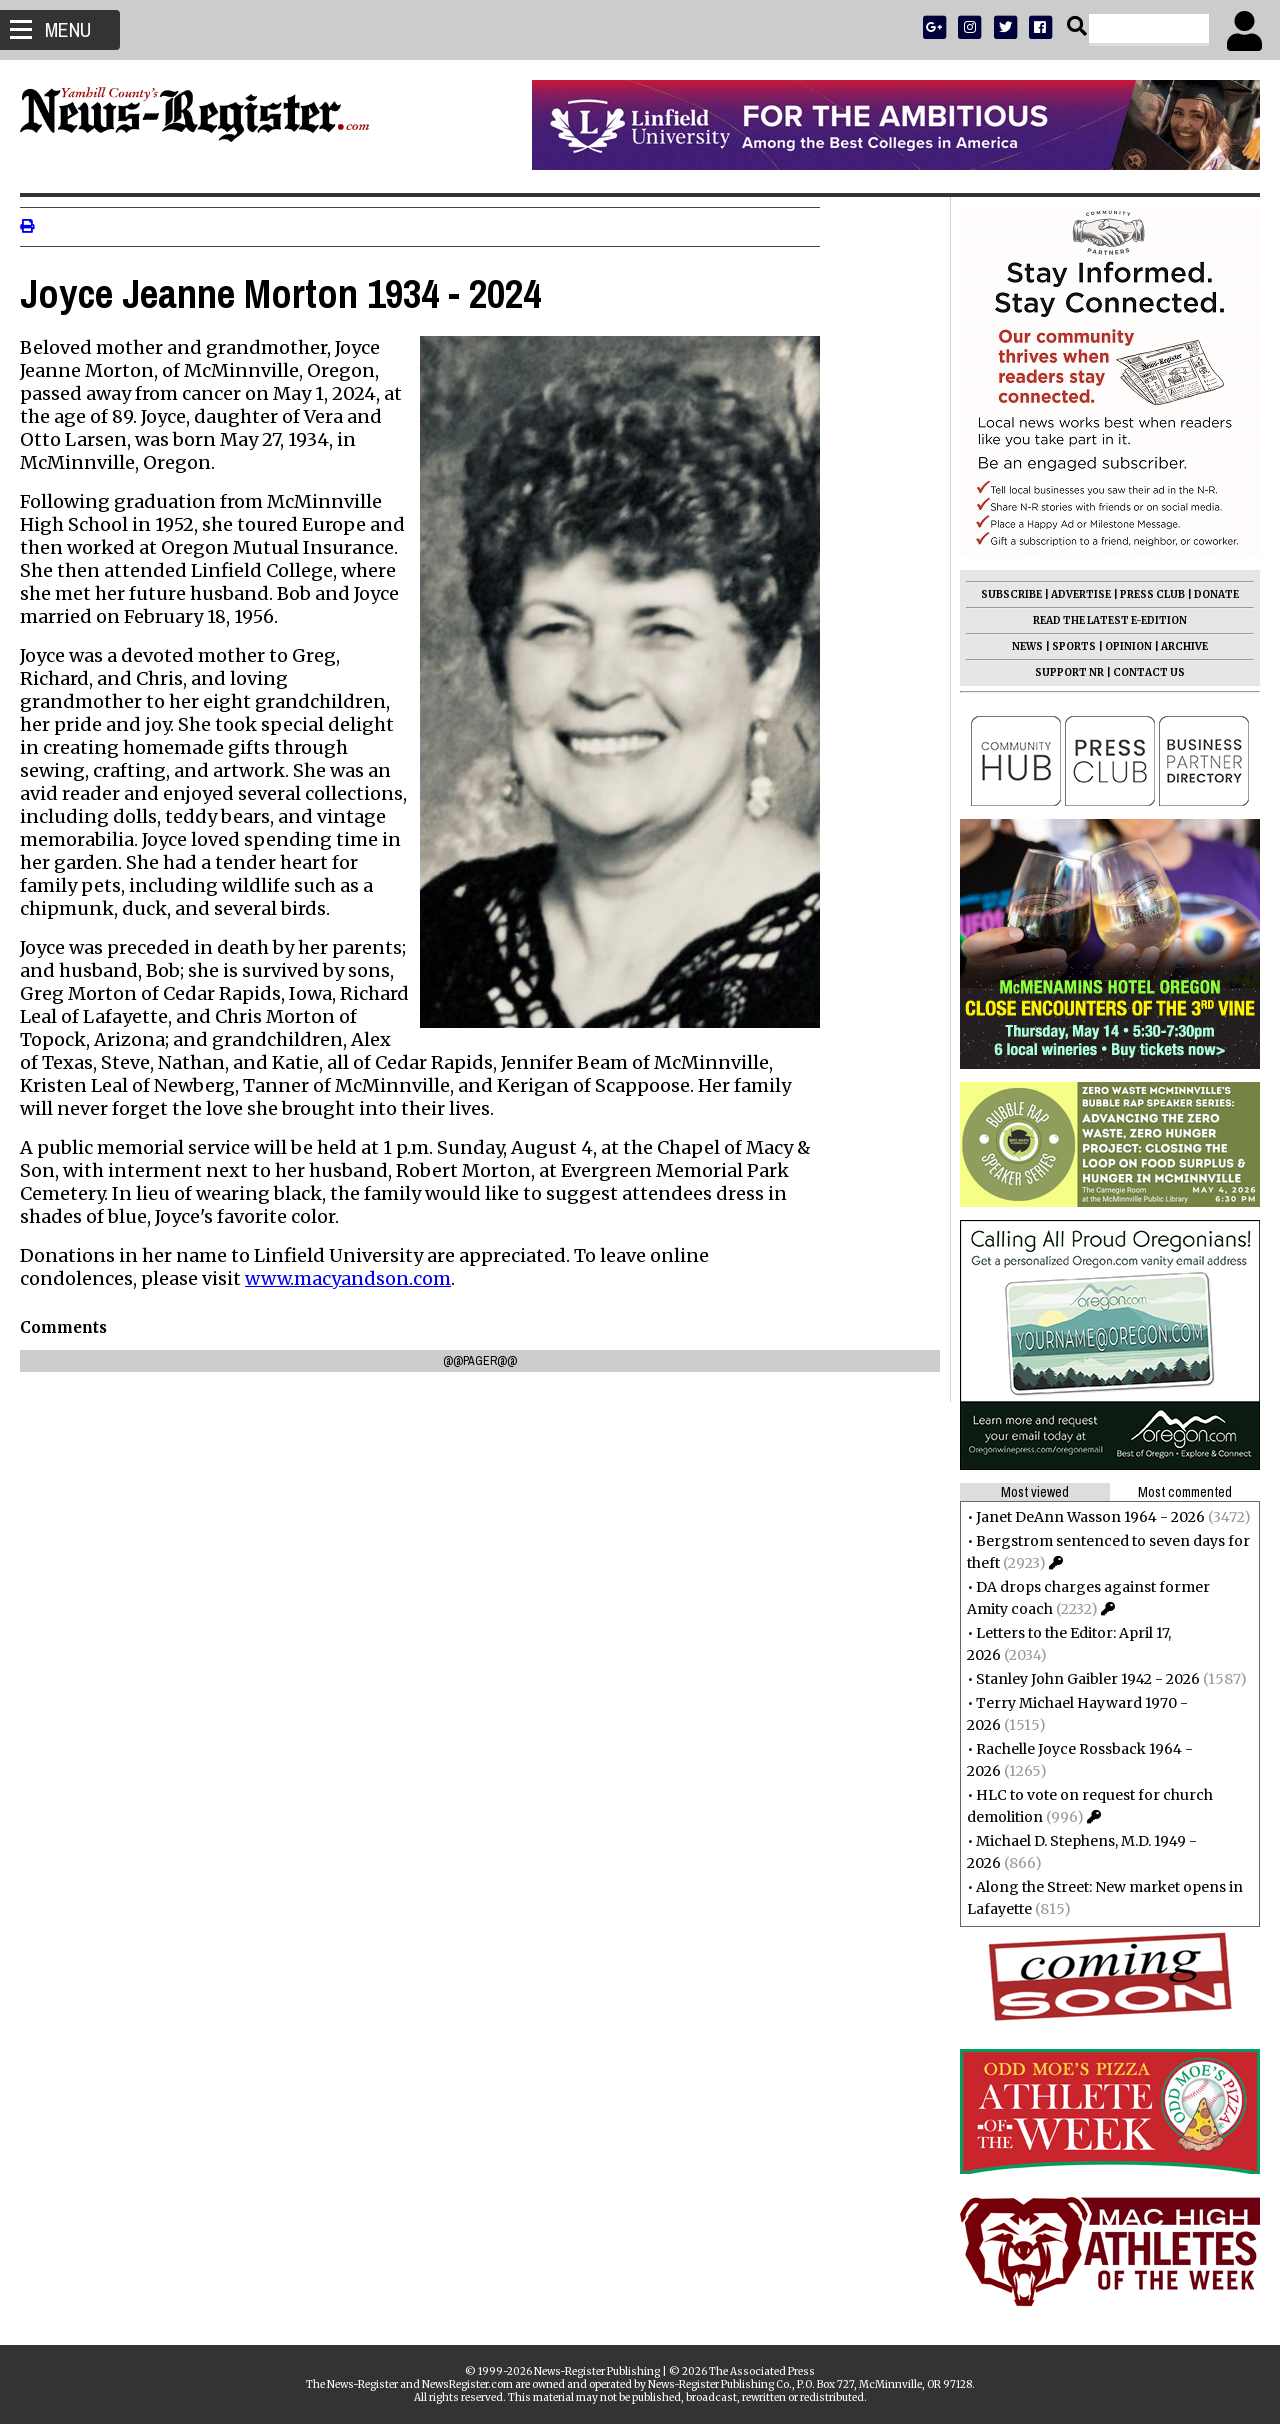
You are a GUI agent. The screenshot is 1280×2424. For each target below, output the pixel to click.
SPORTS (1064, 646)
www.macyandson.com (358, 1278)
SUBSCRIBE (1001, 594)
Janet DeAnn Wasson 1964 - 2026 (1080, 1517)
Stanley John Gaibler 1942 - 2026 (1078, 1679)
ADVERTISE (1071, 594)
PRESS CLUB (1142, 594)
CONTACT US (1139, 672)
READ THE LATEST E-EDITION (1100, 620)
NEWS (1017, 646)
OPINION (1118, 646)
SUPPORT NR (1059, 672)
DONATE (1206, 594)
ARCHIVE (1174, 646)
